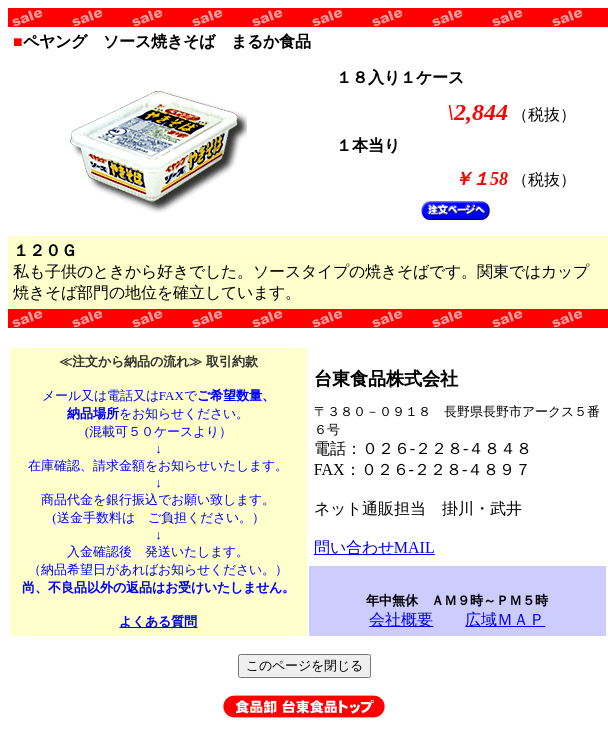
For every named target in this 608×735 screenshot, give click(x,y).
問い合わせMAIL (374, 547)
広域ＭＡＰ (505, 619)
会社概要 (401, 619)
